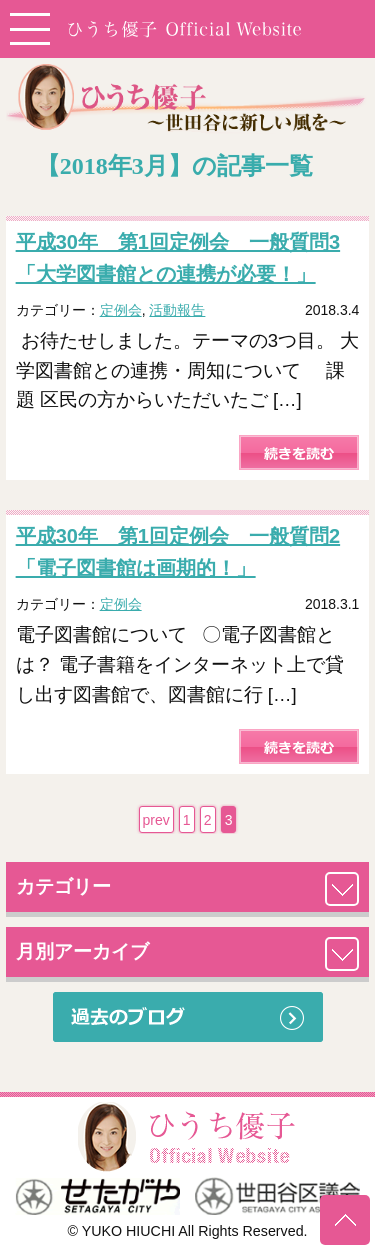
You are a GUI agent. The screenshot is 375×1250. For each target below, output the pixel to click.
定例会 (121, 310)
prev (156, 820)
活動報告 (177, 310)
